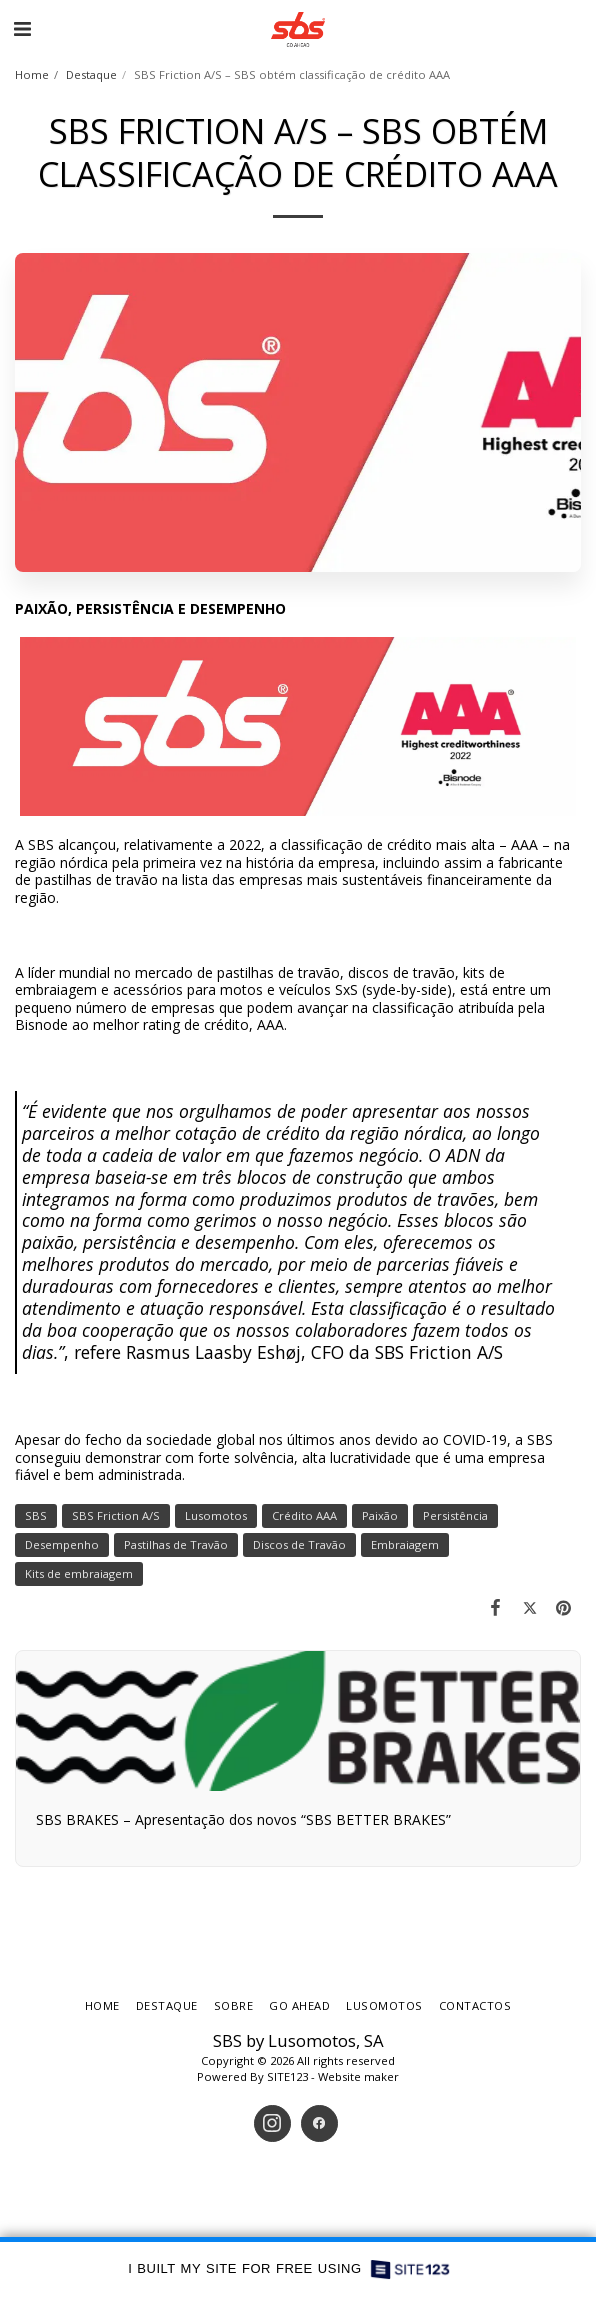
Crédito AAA (304, 1515)
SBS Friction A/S (116, 1515)
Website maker (358, 2076)
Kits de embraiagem (79, 1573)
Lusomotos (216, 1515)
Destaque (91, 74)
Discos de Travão (299, 1544)
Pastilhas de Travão (176, 1544)
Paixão (380, 1515)
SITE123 (287, 2076)
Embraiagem (405, 1544)
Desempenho (62, 1544)
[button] (22, 28)
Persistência (455, 1515)
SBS (36, 1515)
